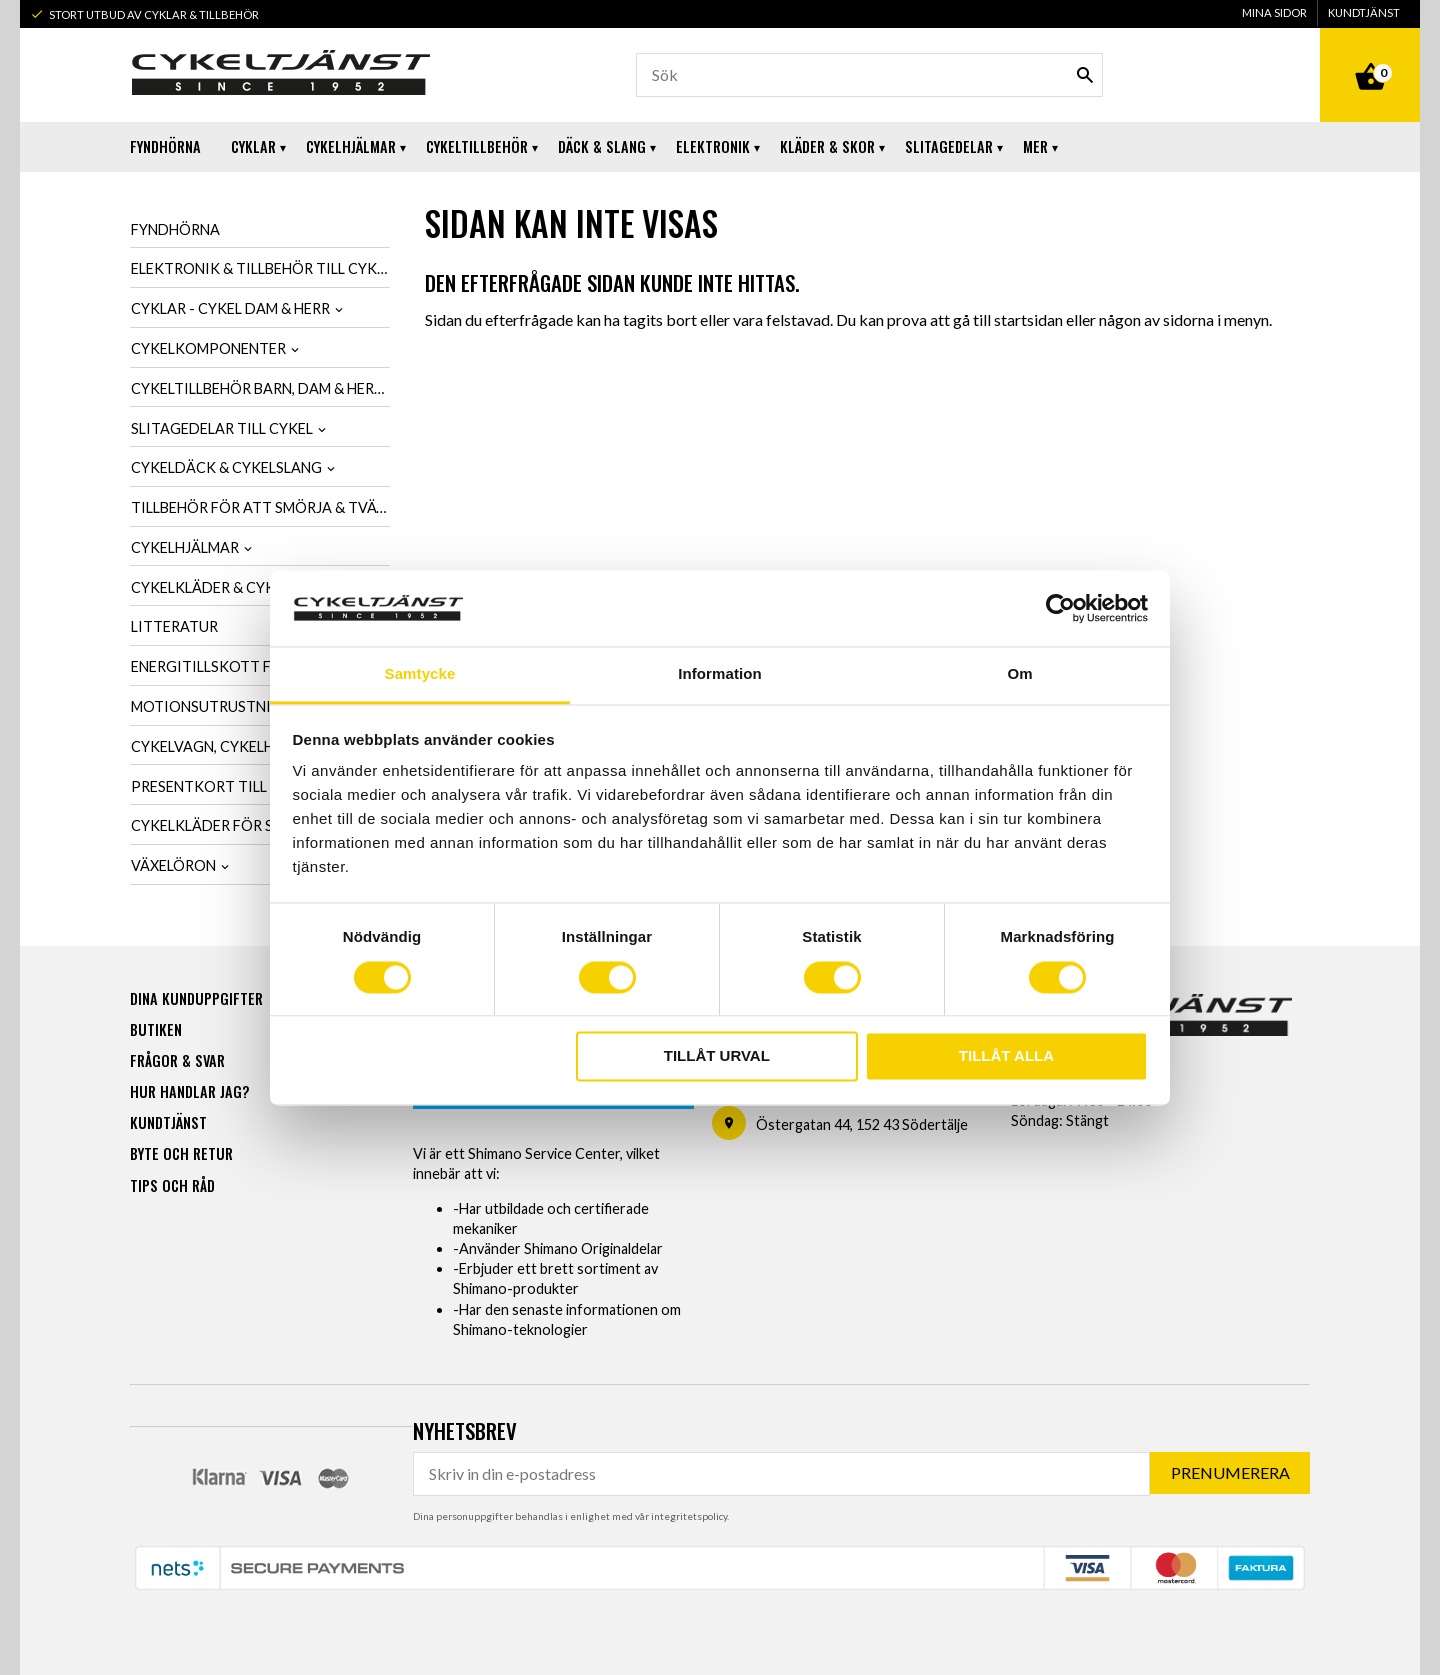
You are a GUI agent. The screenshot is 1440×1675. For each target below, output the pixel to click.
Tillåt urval (717, 1056)
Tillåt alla (1006, 1056)
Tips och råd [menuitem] (172, 1184)
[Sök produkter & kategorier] (869, 75)
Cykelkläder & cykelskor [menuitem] (230, 587)
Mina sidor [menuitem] (1274, 12)
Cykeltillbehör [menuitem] (477, 146)
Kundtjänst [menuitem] (1364, 12)
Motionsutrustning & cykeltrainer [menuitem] (260, 706)
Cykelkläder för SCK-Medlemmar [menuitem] (259, 825)
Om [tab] (1019, 674)
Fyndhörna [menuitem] (165, 146)
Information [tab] (720, 674)
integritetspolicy (689, 1515)
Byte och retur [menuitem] (181, 1152)
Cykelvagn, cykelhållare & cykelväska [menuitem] (260, 746)
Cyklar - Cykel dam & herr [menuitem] (230, 308)
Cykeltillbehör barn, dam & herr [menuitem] (257, 388)
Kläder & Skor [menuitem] (827, 146)
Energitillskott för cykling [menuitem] (244, 666)
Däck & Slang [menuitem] (602, 146)
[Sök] (1085, 75)
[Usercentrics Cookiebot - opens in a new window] (1060, 608)
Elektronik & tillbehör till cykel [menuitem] (260, 268)
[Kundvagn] (1370, 54)
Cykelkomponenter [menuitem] (208, 348)
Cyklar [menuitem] (253, 146)
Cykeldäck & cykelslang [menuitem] (226, 467)
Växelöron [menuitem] (173, 865)
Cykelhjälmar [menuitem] (351, 146)
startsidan (1028, 319)
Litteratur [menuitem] (174, 626)
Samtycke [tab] (420, 674)
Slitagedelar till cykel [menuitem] (222, 428)
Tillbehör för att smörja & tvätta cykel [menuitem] (260, 507)
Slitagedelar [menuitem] (949, 146)
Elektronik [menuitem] (713, 146)
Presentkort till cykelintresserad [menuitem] (260, 786)
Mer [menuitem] (1035, 146)
